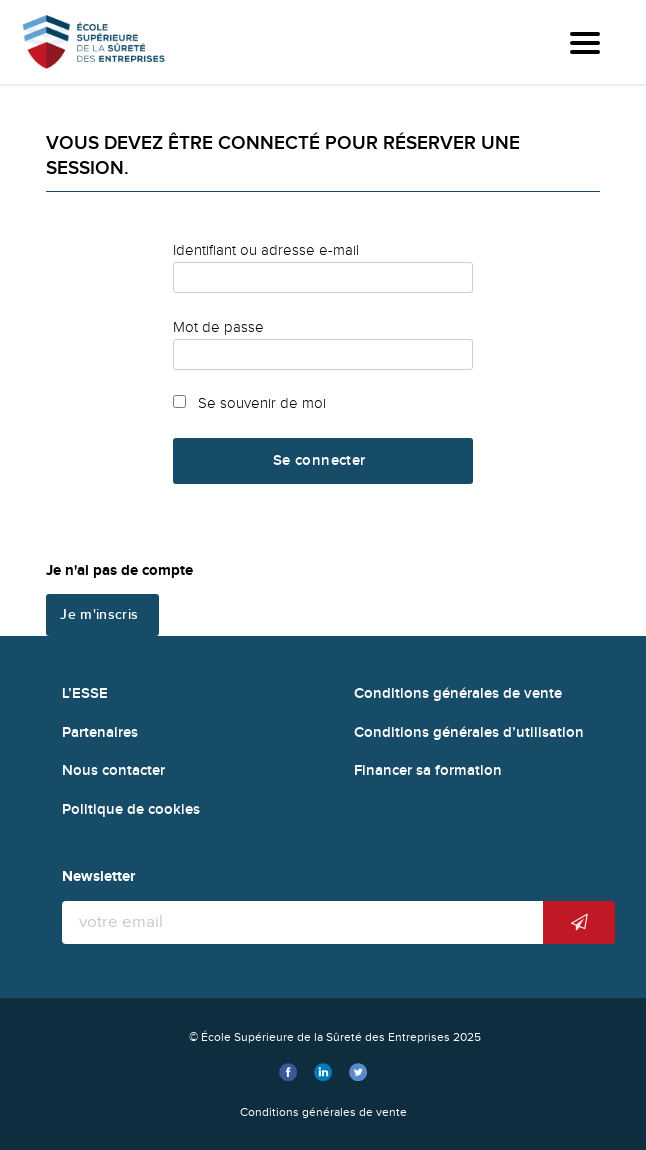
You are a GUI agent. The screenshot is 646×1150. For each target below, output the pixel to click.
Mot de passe (218, 327)
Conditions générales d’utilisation (469, 732)
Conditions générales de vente (458, 693)
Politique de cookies (131, 809)
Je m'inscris (99, 614)
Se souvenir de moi (249, 403)
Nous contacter (113, 770)
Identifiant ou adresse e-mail (266, 250)
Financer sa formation (428, 770)
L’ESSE (85, 693)
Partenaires (100, 732)
